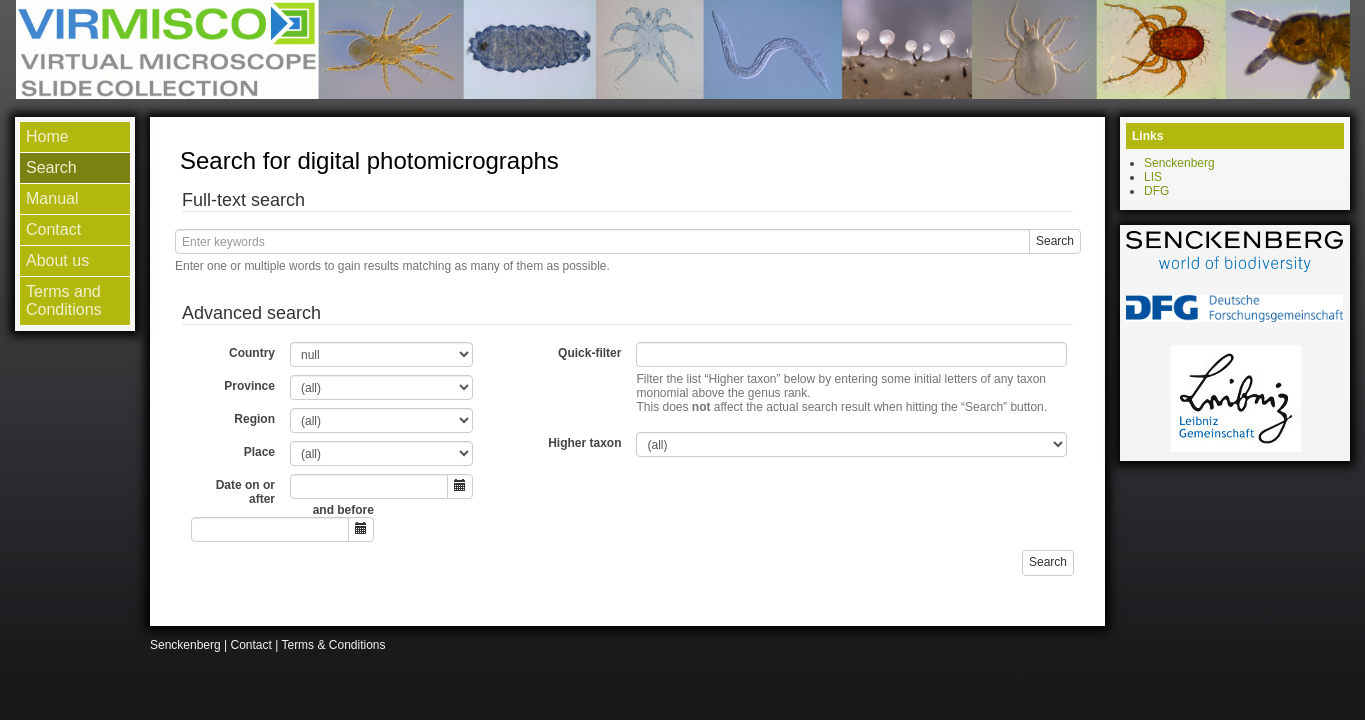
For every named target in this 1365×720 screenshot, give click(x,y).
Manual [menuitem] (52, 198)
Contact (251, 645)
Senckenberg (1179, 163)
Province (249, 386)
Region (254, 419)
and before (343, 510)
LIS (1153, 177)
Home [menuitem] (47, 136)
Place (259, 452)
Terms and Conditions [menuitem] (64, 300)
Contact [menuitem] (53, 229)
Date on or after (245, 492)
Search (1055, 241)
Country (252, 353)
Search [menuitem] (51, 167)
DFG (1156, 191)
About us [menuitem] (57, 260)
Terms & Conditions (333, 645)
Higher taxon (584, 443)
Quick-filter (589, 353)
